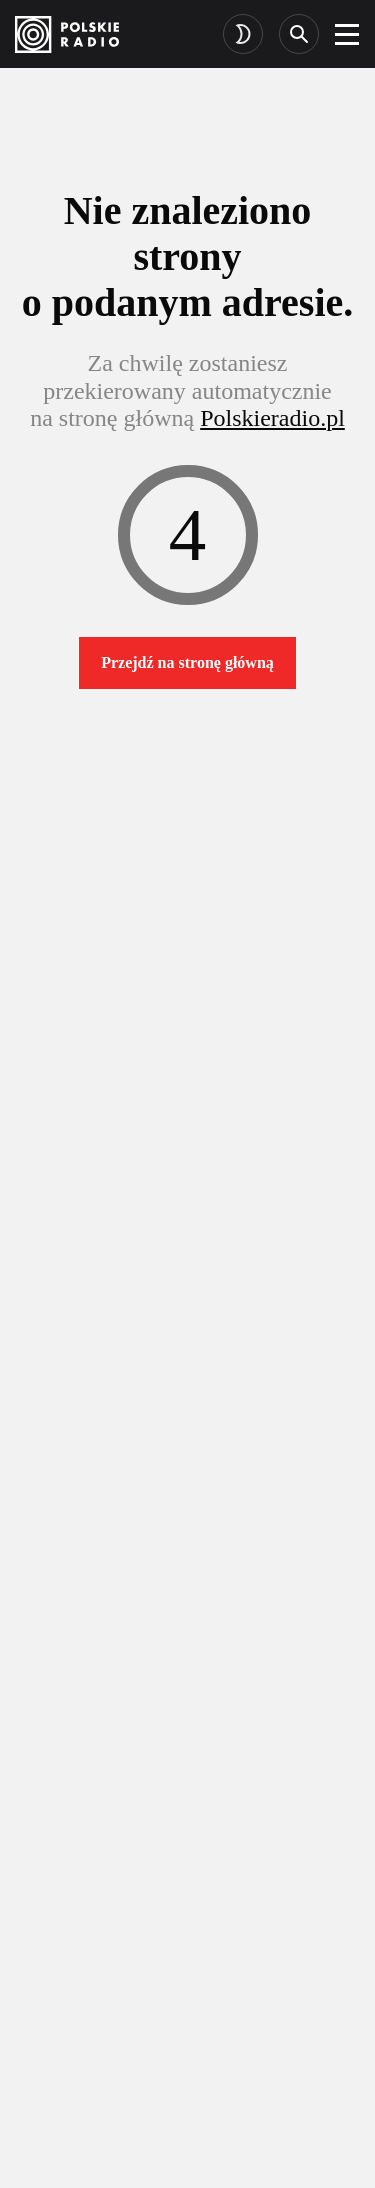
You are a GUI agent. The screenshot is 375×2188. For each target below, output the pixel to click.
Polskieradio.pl (272, 418)
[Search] (299, 34)
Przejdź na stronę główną (187, 662)
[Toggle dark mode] (243, 34)
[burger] (347, 34)
